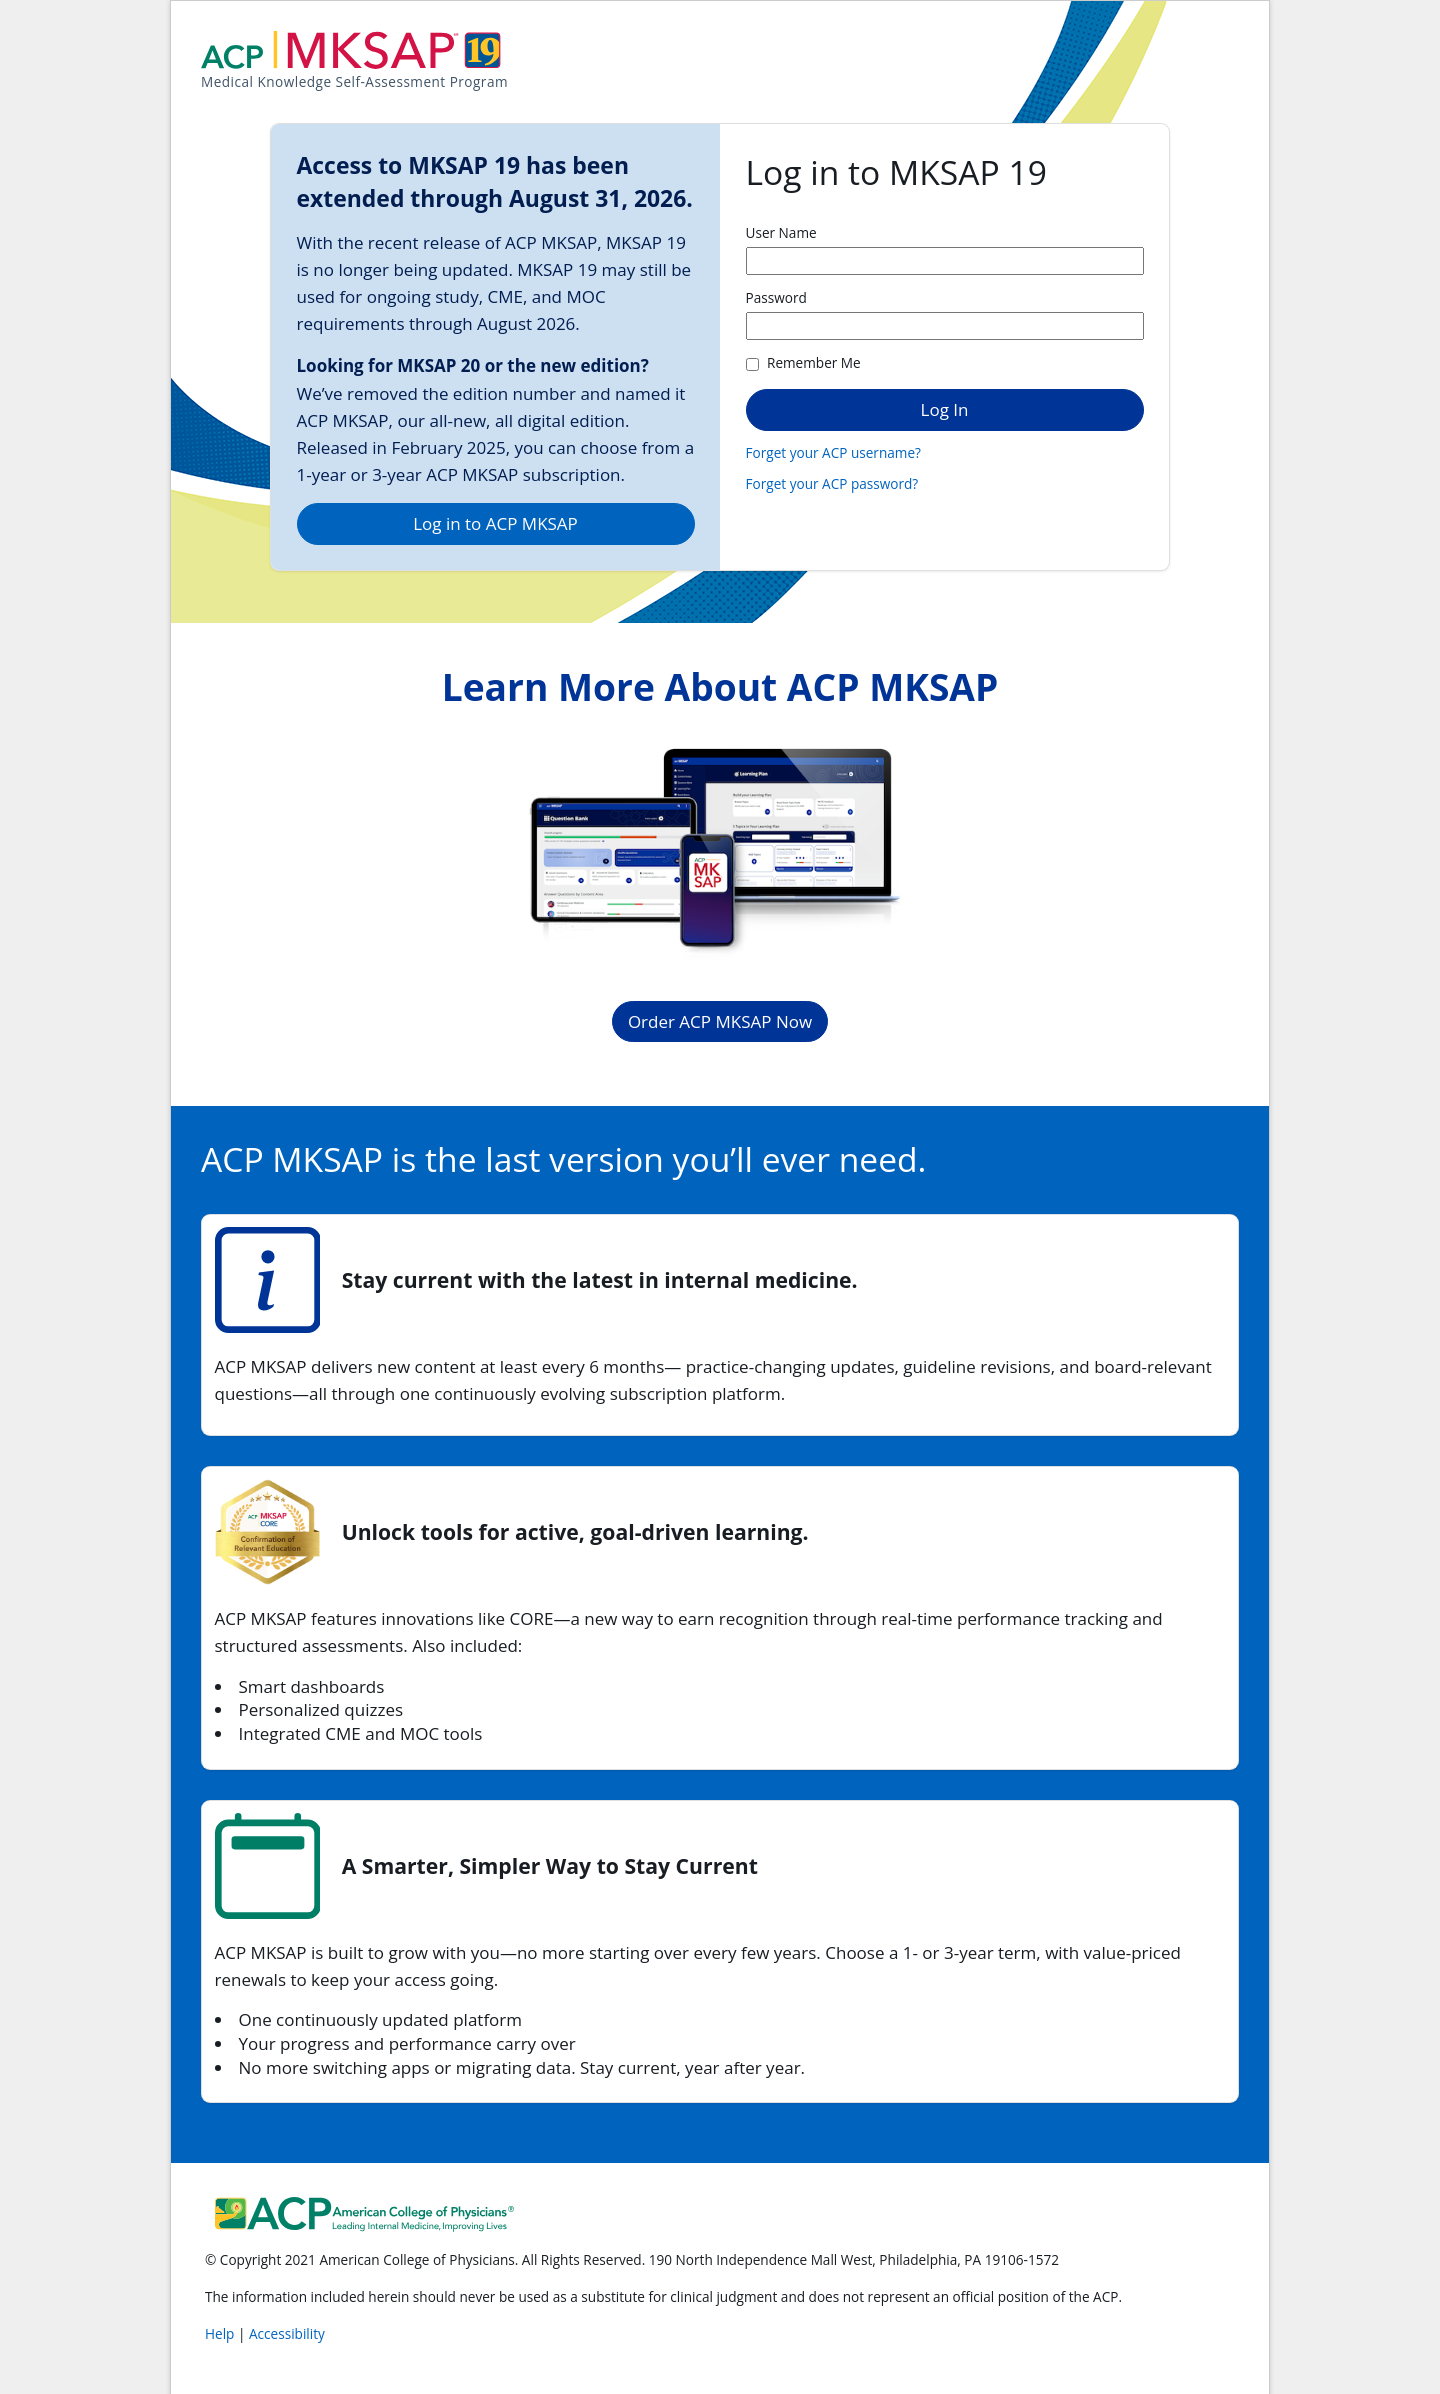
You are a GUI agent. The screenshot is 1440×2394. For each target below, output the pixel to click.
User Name (781, 232)
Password (776, 297)
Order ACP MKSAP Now (720, 1021)
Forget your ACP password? (832, 483)
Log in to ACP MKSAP (495, 523)
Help (221, 2333)
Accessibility (287, 2333)
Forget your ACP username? (833, 452)
